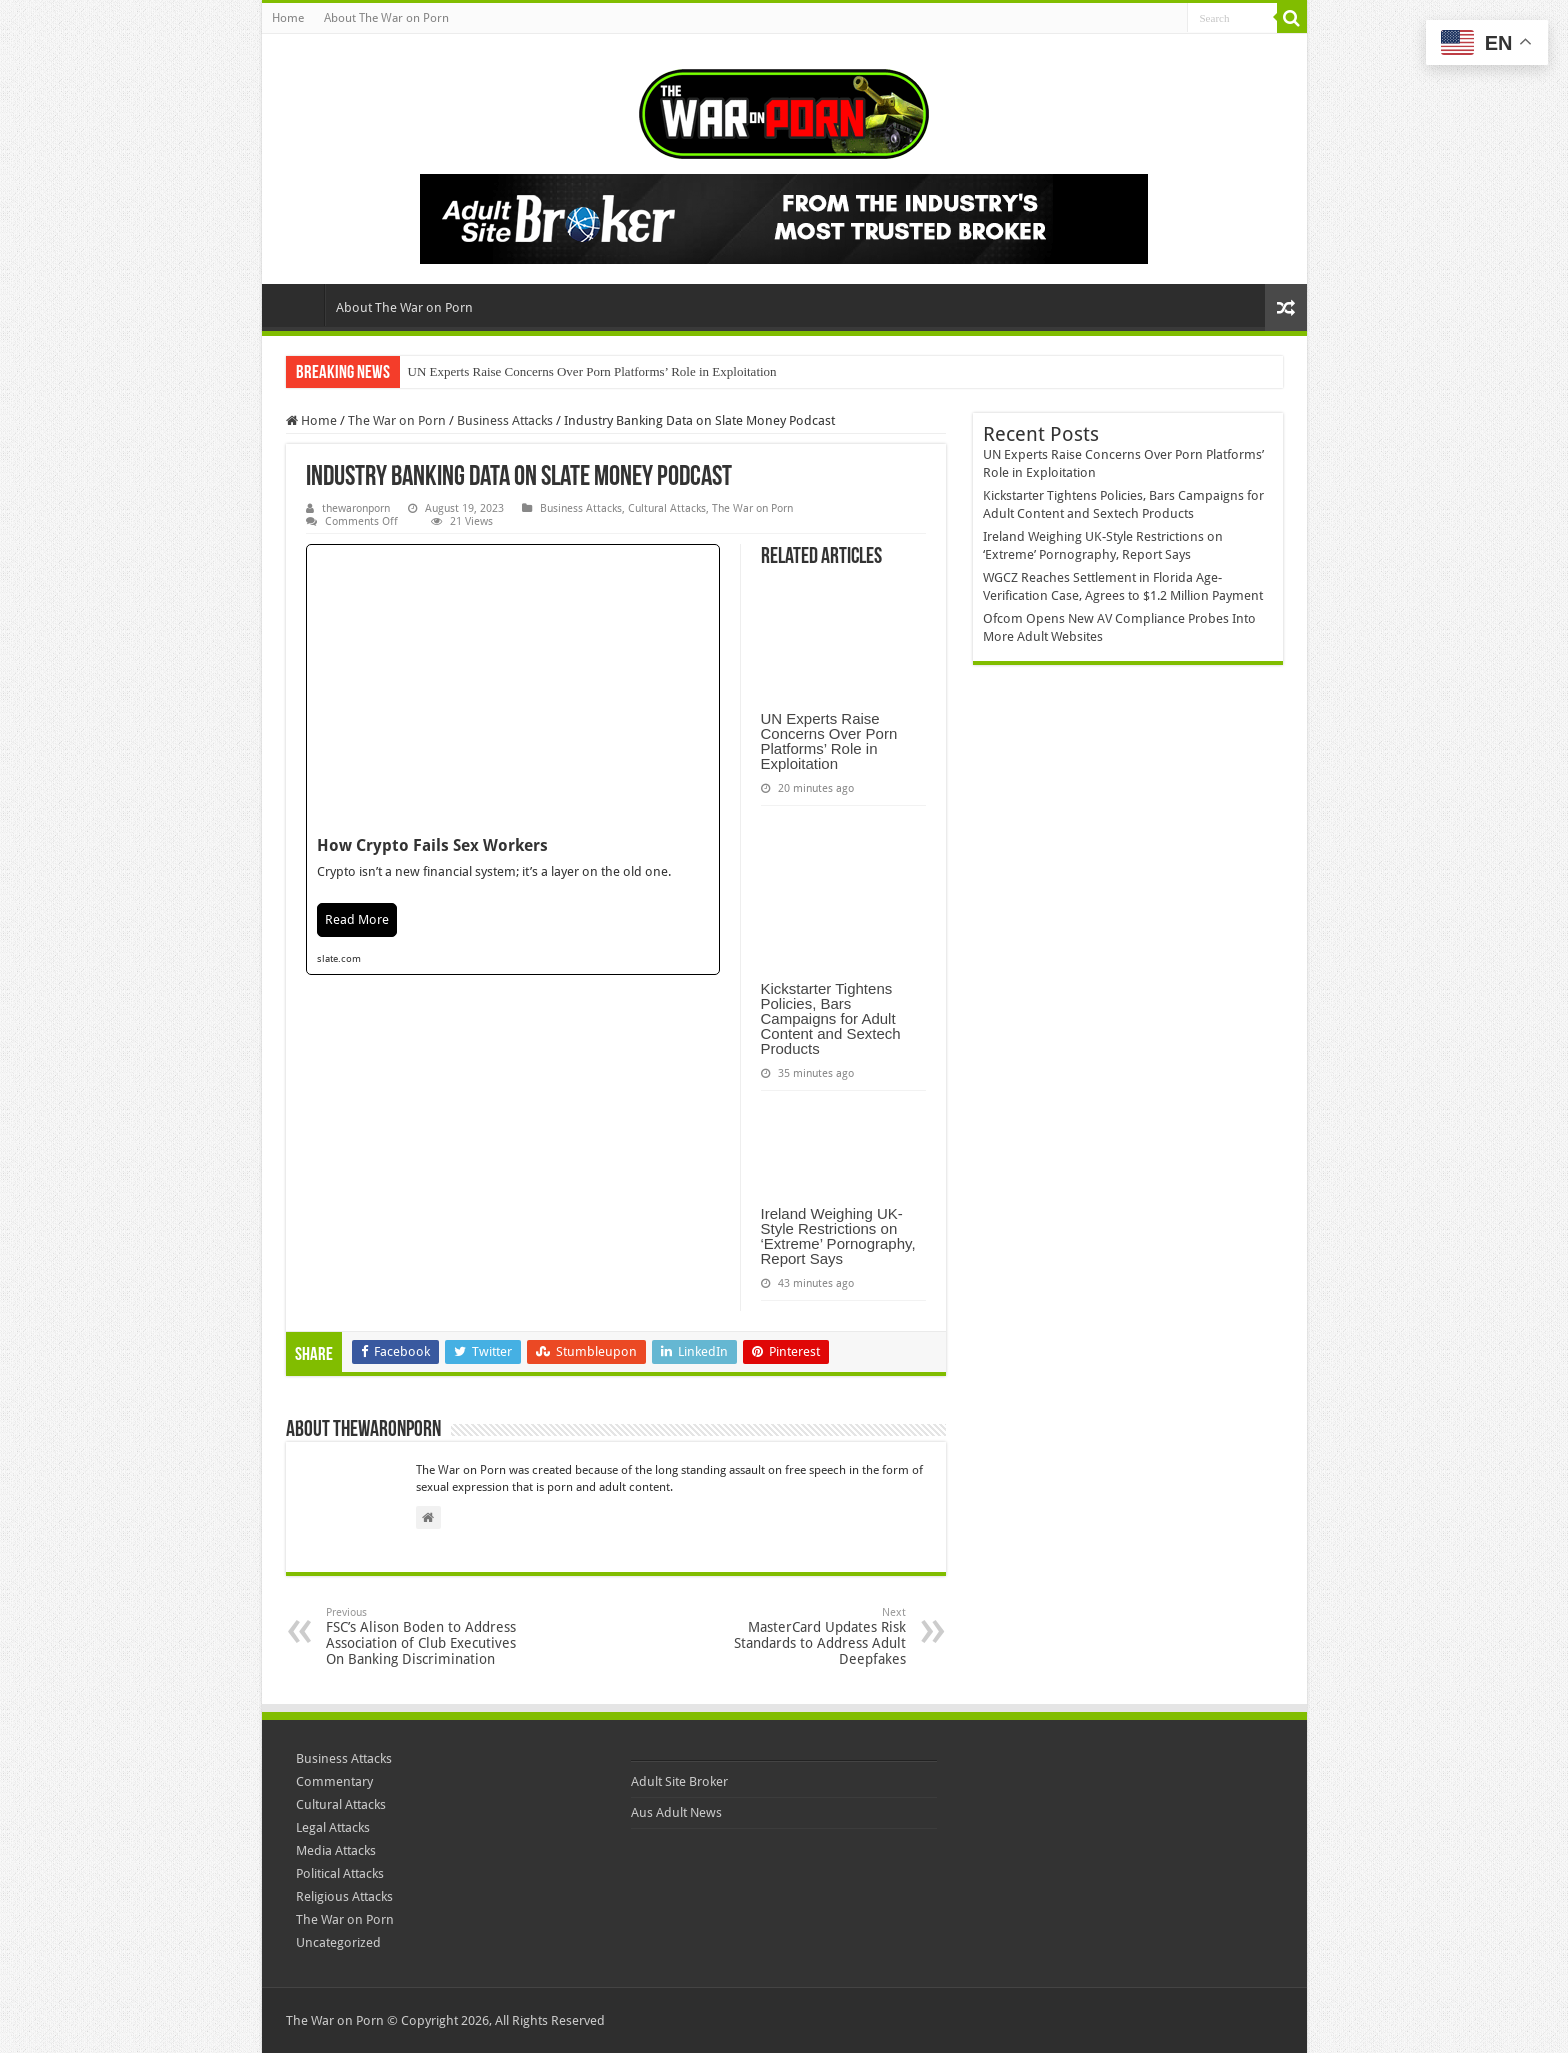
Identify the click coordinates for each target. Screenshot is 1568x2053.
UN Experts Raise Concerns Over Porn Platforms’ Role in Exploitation (592, 371)
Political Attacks (340, 1873)
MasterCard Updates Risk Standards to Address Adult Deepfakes (803, 1636)
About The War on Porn (386, 18)
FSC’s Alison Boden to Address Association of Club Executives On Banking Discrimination (428, 1636)
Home (288, 18)
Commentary (334, 1781)
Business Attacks (505, 420)
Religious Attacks (344, 1896)
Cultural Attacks (667, 508)
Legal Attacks (333, 1827)
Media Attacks (336, 1850)
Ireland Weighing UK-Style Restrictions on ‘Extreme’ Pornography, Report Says (838, 1236)
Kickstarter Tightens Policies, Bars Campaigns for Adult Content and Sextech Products (831, 1018)
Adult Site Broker (679, 1781)
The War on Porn (397, 420)
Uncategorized (338, 1942)
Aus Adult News (676, 1812)
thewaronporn (356, 508)
